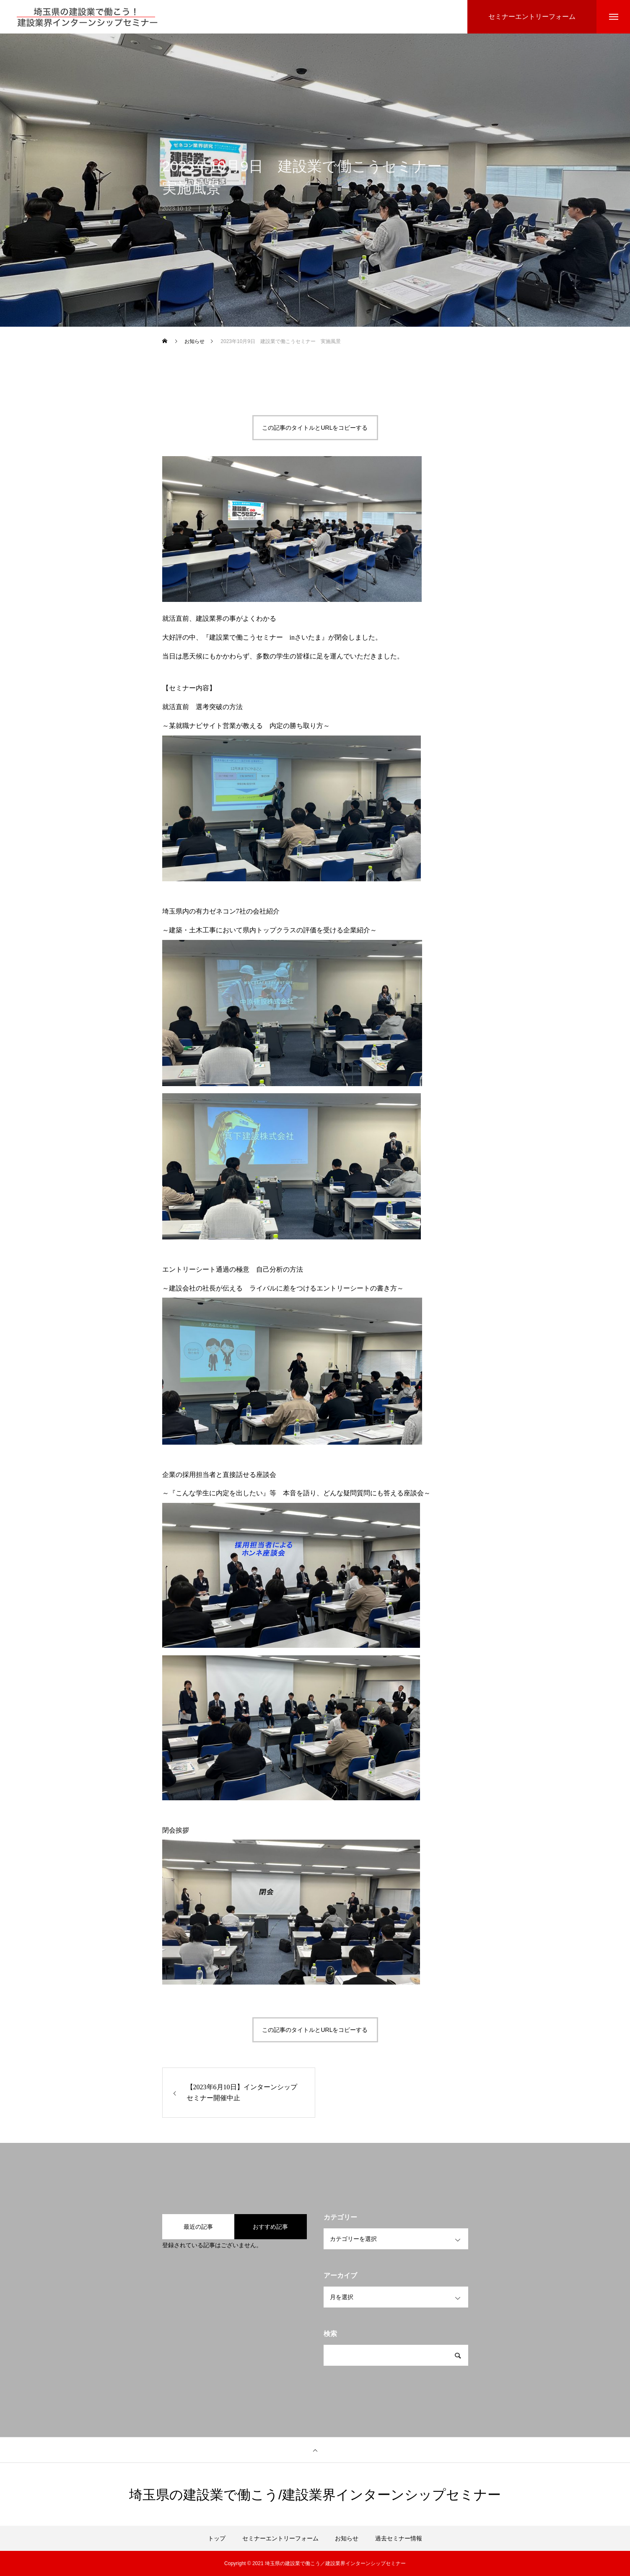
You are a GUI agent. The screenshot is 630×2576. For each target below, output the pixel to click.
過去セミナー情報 (398, 2538)
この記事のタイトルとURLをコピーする (315, 427)
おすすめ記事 (270, 2226)
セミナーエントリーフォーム (280, 2538)
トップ (217, 2538)
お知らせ (217, 213)
